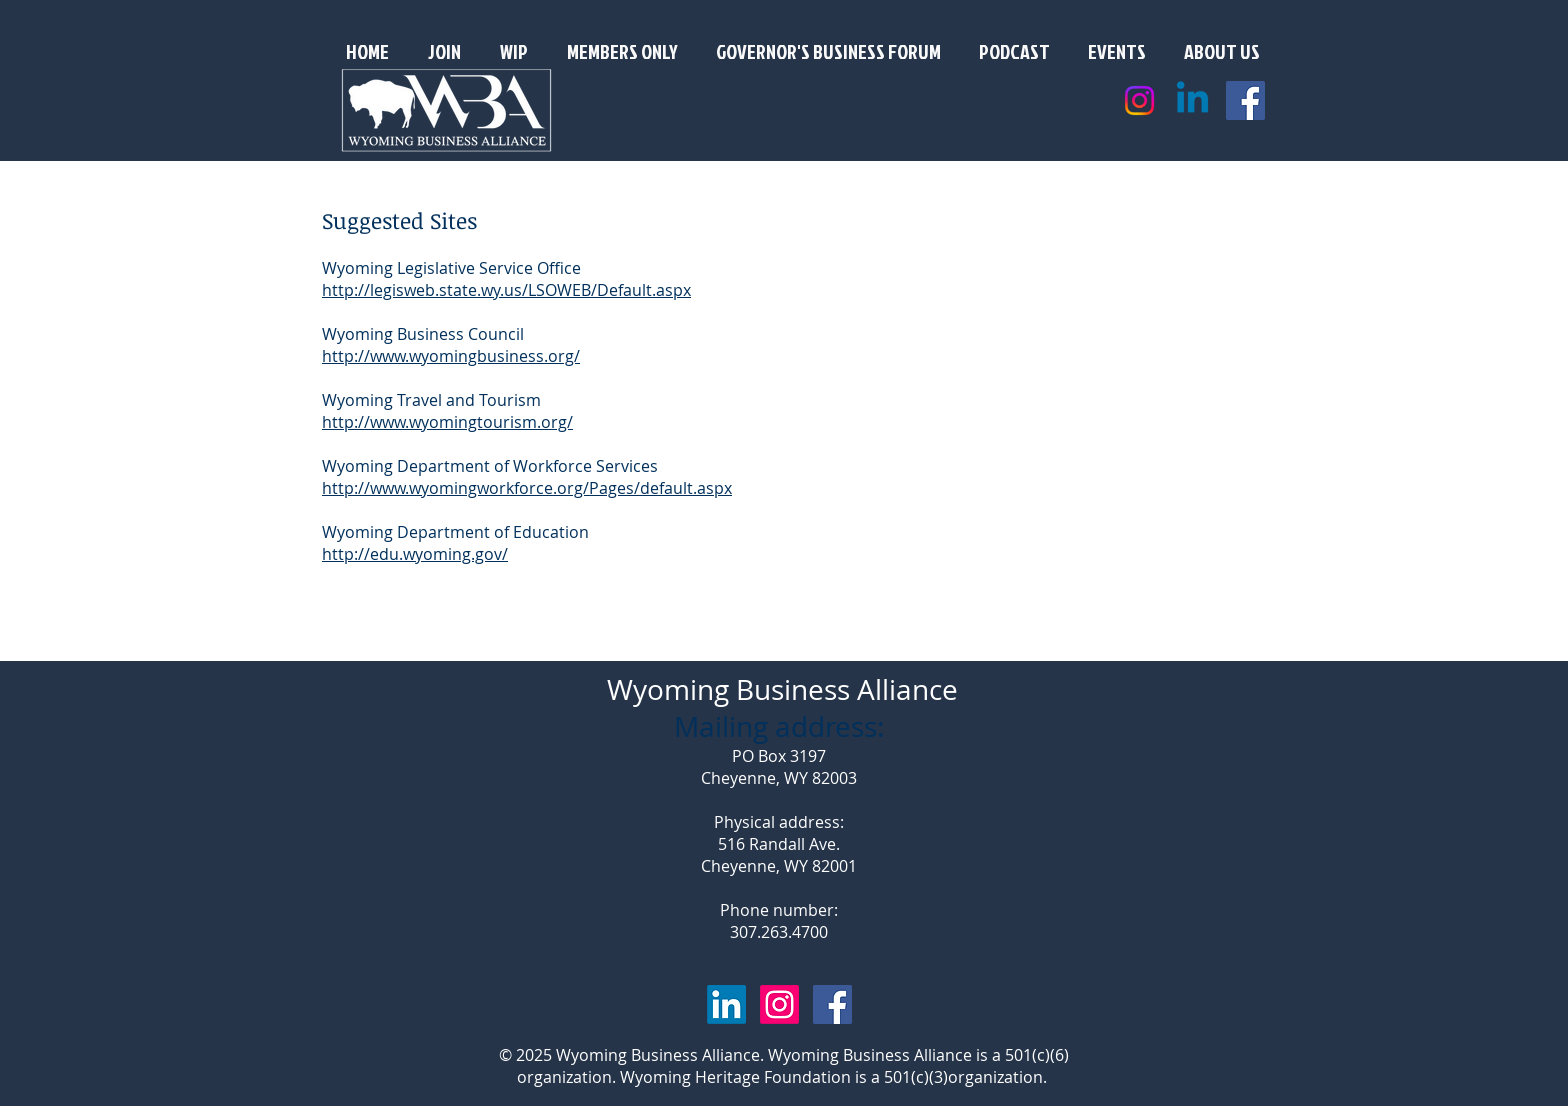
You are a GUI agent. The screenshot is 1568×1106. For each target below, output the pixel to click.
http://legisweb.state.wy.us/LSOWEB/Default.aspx (506, 290)
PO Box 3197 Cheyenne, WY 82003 (779, 767)
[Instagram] (1139, 100)
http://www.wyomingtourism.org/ (447, 422)
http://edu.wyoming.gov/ (415, 554)
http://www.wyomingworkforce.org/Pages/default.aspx (527, 488)
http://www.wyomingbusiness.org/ (451, 356)
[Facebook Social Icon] (1245, 100)
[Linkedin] (1192, 100)
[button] (1222, 51)
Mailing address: (779, 726)
